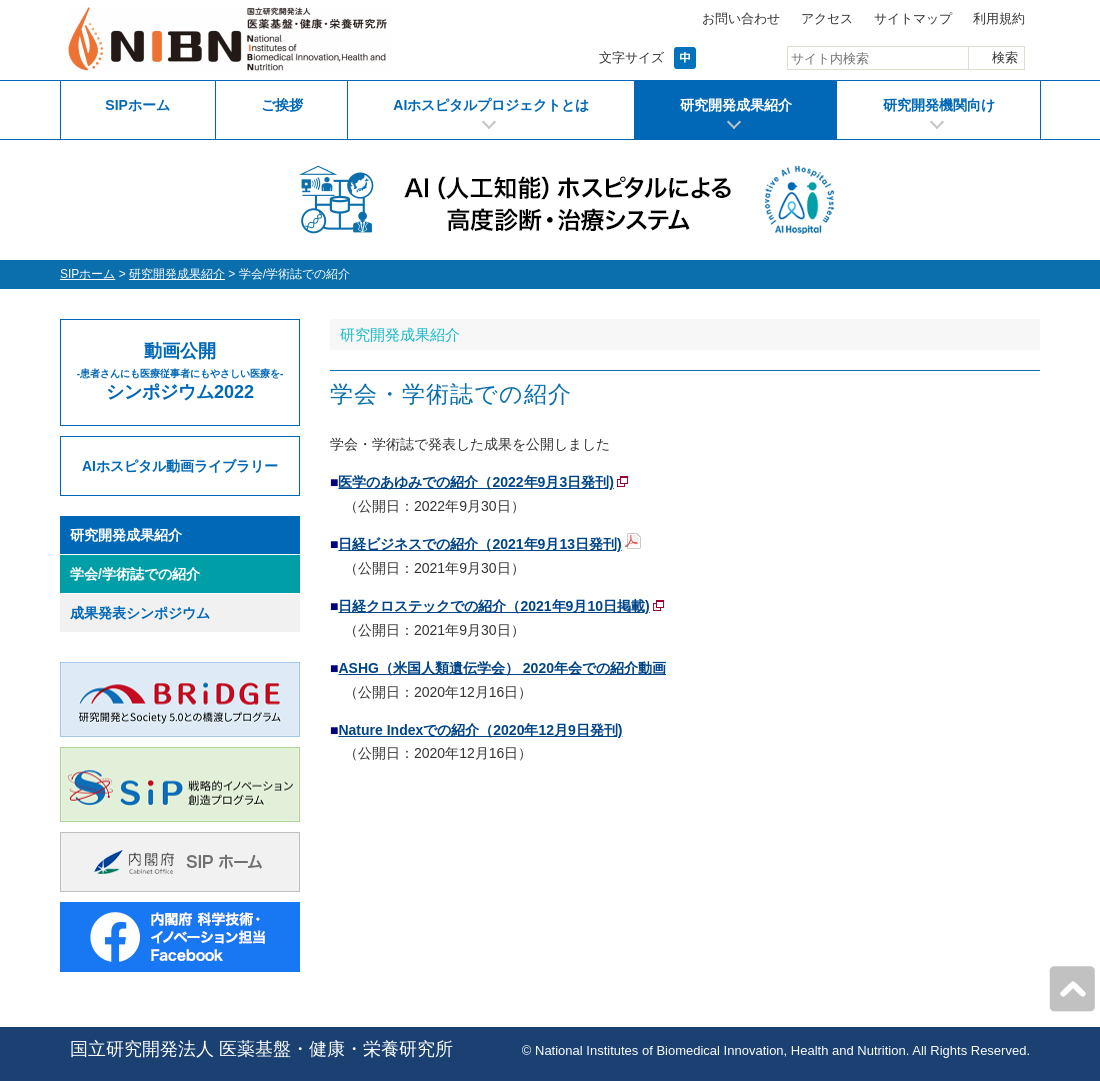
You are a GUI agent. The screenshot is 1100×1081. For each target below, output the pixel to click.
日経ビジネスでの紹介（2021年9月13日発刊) (479, 544)
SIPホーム (137, 105)
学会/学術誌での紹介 (135, 574)
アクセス (827, 18)
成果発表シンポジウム (140, 613)
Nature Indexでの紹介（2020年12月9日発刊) (480, 730)
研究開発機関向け (939, 105)
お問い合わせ (741, 18)
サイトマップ (913, 18)
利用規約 (999, 18)
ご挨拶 (282, 105)
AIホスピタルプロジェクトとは (491, 105)
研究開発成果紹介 (736, 105)
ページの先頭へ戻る (1072, 989)
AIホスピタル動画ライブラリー (180, 466)
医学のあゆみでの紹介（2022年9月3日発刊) (475, 482)
